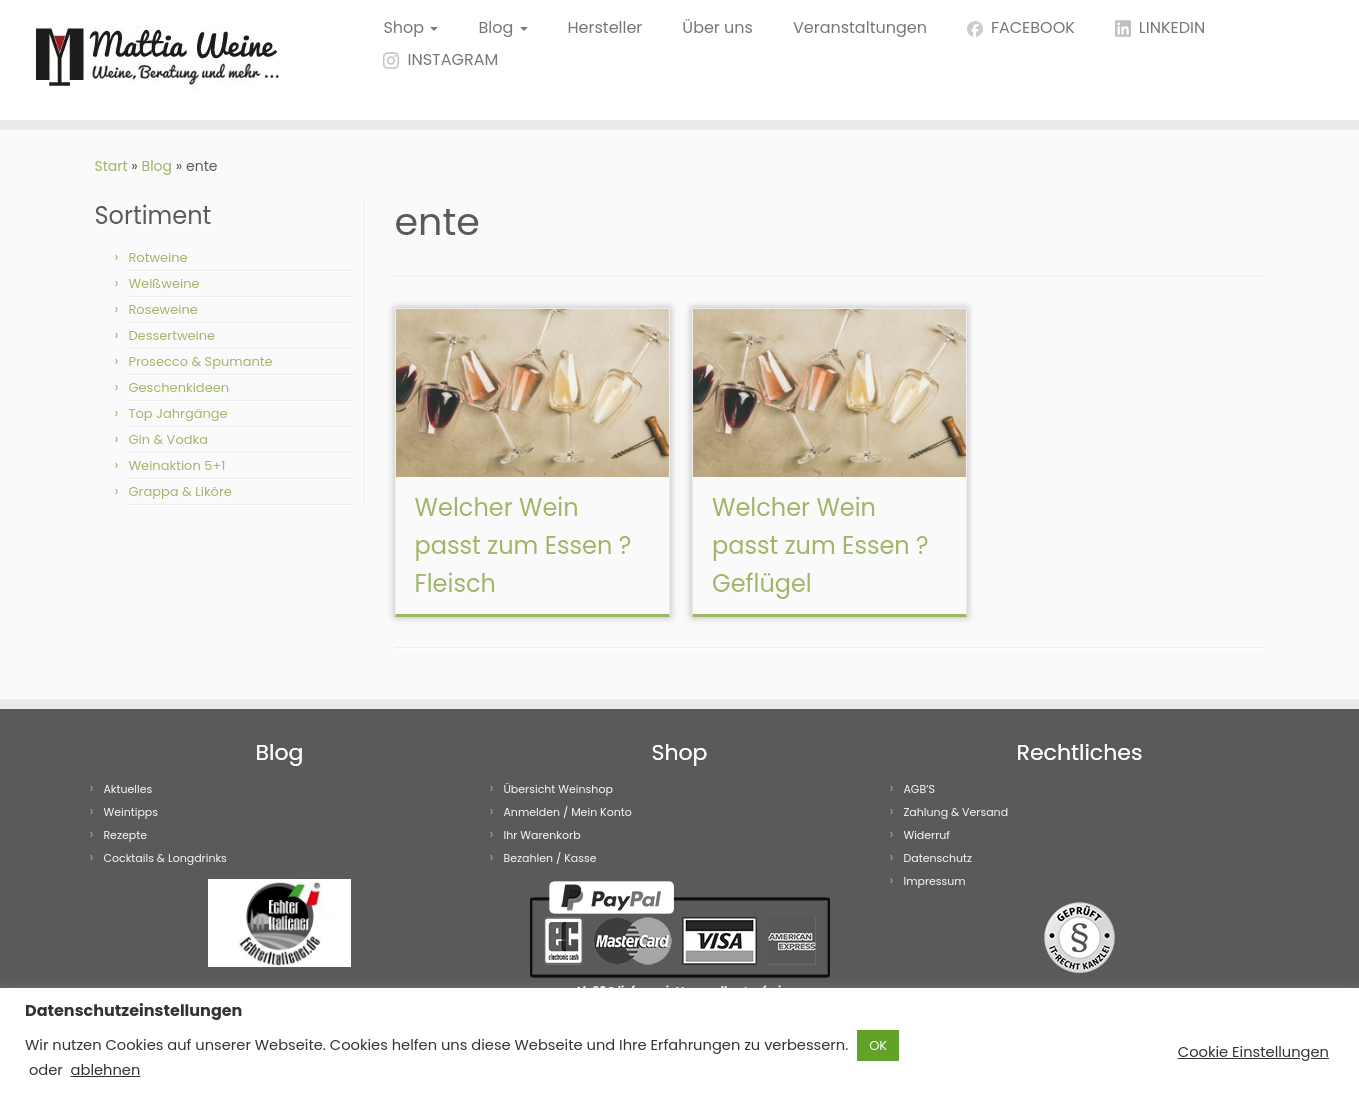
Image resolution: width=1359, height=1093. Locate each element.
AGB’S (919, 789)
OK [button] (878, 1045)
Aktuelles (127, 789)
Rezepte (125, 835)
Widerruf (926, 835)
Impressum (934, 881)
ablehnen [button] (106, 1070)
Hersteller (605, 27)
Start (111, 166)
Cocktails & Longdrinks (164, 858)
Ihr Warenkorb (541, 835)
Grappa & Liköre (179, 491)
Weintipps (130, 812)
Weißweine (163, 283)
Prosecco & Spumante (200, 361)
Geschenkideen (178, 387)
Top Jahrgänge (177, 413)
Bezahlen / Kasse (549, 858)
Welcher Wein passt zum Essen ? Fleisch (523, 545)
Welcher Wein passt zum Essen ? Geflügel (820, 545)
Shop (410, 27)
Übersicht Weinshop (557, 789)
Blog (502, 27)
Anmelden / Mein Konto (567, 812)
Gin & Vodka (168, 439)
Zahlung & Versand (955, 812)
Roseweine (162, 309)
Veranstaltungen (860, 27)
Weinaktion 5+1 (176, 465)
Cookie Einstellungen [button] (1253, 1052)
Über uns (717, 27)
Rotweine (157, 257)
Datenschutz (937, 858)
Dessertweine (171, 335)
